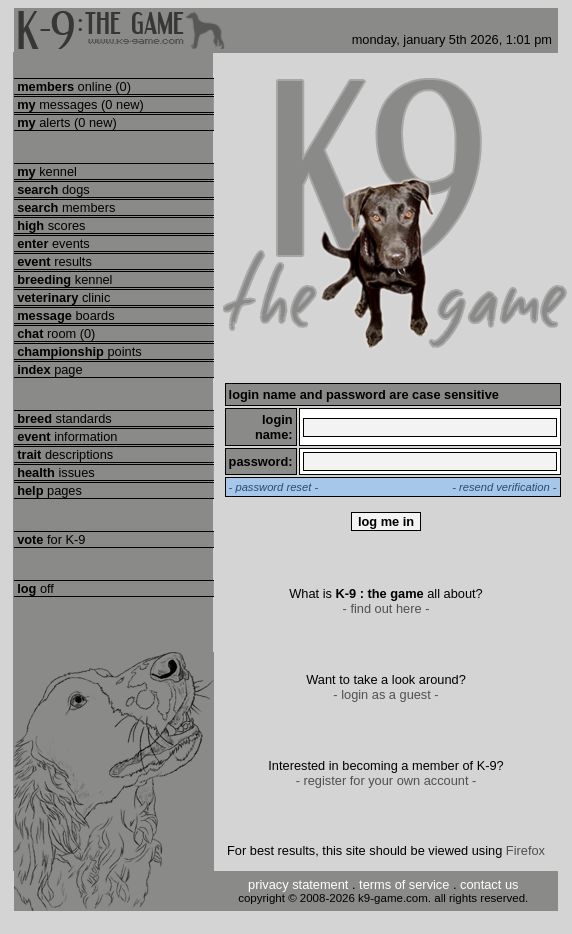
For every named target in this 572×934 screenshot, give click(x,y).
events (52, 243)
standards (63, 418)
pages (48, 490)
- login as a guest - (385, 694)
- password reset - (274, 487)
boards (64, 315)
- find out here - (386, 608)
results (53, 261)
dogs (52, 189)
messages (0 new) (79, 104)
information (66, 436)
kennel (45, 171)
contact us (489, 884)
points (78, 351)
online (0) (72, 86)
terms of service (404, 884)
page (48, 369)
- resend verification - (504, 487)
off (34, 588)
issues (54, 472)
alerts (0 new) (65, 122)
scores (50, 225)
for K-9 (50, 539)
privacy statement (298, 884)
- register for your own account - (386, 780)
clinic (62, 297)
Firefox (525, 850)
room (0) (55, 333)
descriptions (64, 454)
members (65, 207)
